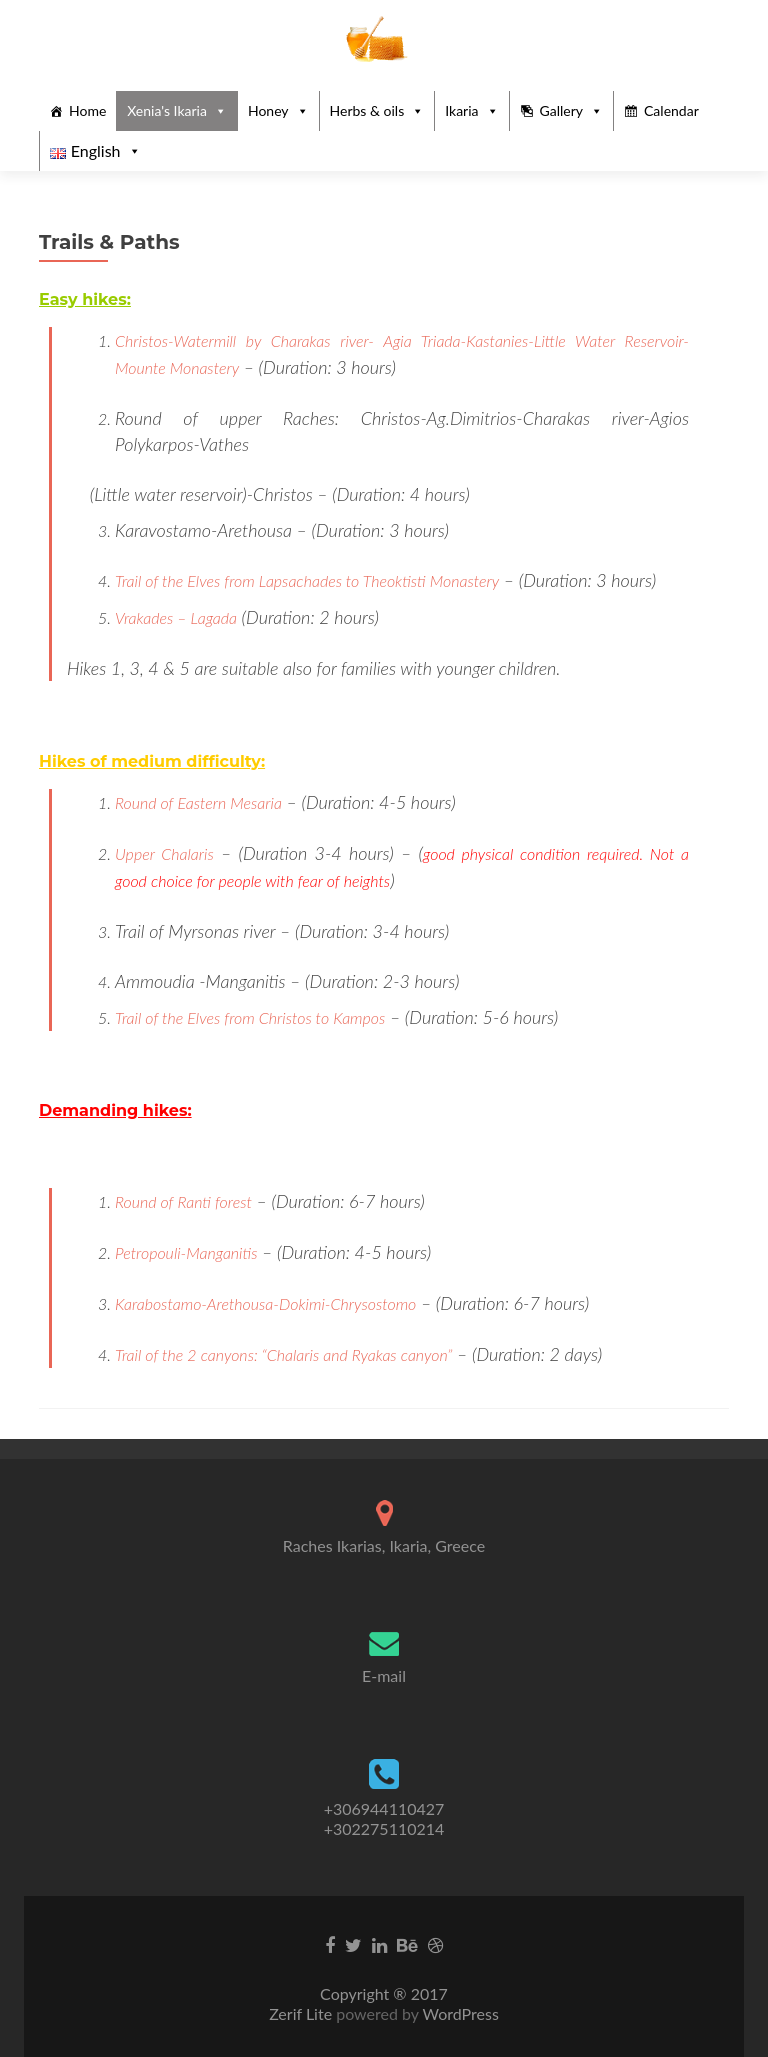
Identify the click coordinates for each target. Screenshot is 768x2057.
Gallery (561, 110)
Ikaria (461, 110)
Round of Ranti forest (183, 1201)
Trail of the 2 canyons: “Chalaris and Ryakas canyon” (283, 1354)
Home (87, 110)
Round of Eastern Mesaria (198, 802)
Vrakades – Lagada (176, 617)
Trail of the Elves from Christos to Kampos (250, 1017)
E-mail (384, 1675)
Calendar (671, 110)
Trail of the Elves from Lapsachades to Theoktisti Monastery (307, 580)
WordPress (459, 2013)
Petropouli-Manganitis (186, 1252)
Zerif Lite (302, 2013)
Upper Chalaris (164, 853)
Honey (268, 110)
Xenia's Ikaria (167, 110)
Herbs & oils (367, 110)
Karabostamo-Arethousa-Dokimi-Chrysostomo (265, 1303)
